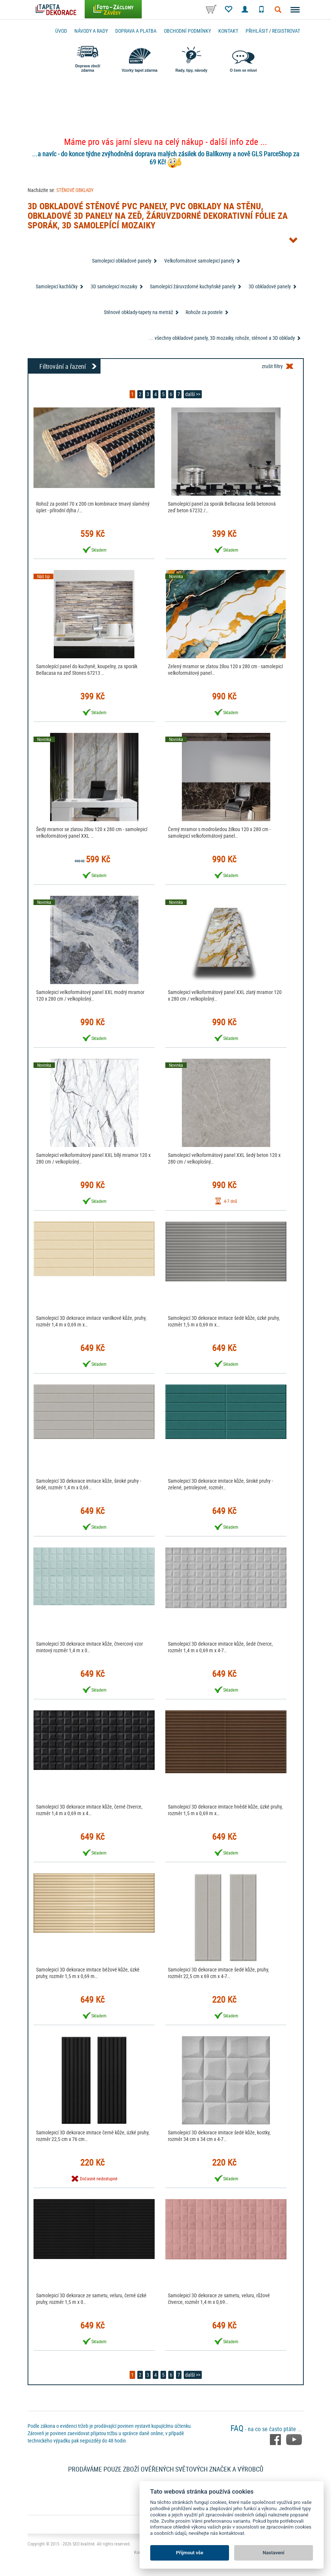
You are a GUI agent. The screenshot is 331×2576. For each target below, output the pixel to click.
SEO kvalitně (84, 2544)
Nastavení (274, 2552)
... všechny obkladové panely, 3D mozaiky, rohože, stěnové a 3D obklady (222, 337)
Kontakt (228, 30)
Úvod (61, 30)
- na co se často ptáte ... (266, 2429)
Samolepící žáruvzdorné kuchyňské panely (193, 286)
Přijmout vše (189, 2552)
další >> (192, 394)
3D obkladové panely (270, 286)
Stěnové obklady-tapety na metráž (138, 312)
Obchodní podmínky (187, 30)
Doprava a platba (135, 30)
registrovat (286, 30)
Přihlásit (257, 30)
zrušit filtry (272, 366)
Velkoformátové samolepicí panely (199, 260)
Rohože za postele (204, 312)
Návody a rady (91, 30)
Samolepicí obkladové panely (121, 260)
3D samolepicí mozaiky (114, 286)
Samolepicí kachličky (57, 286)
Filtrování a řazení (62, 366)
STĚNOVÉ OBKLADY (75, 190)
